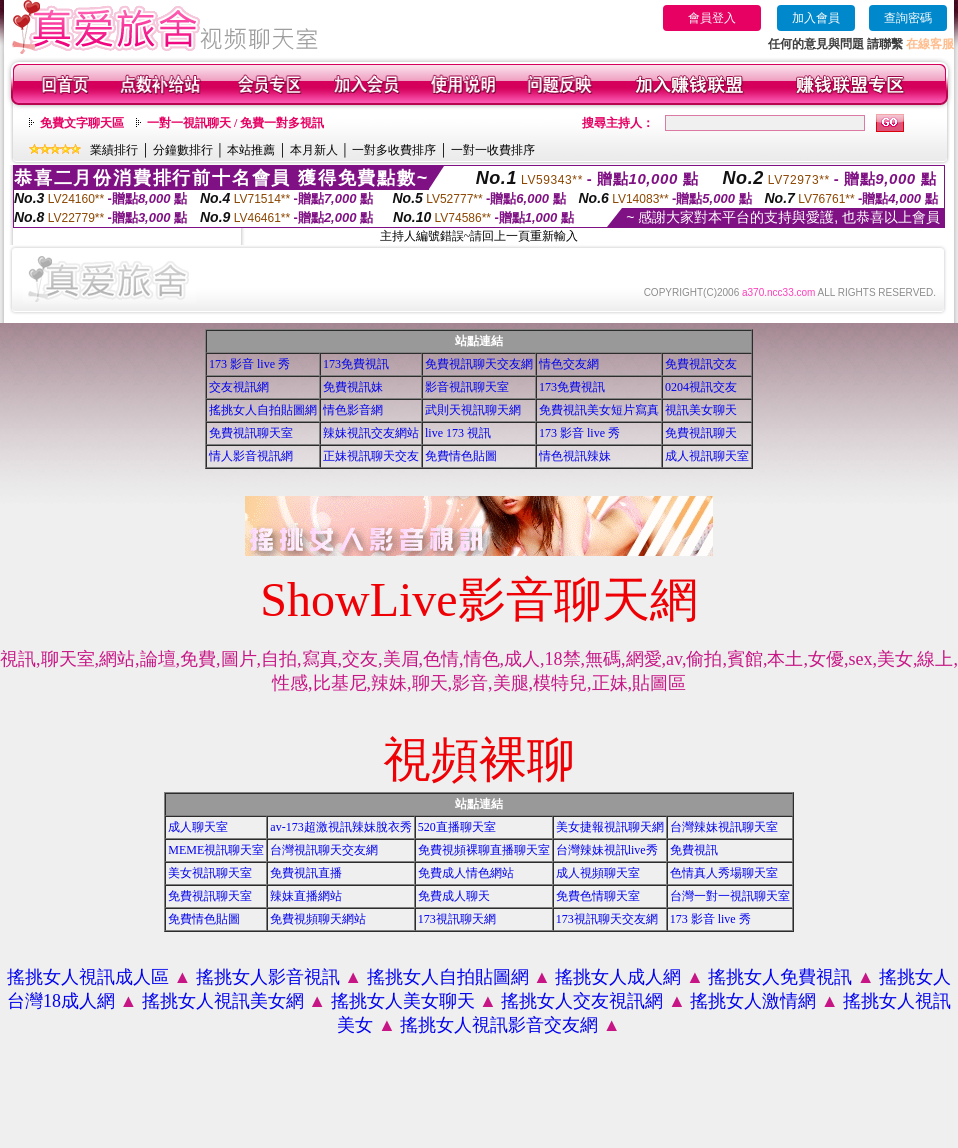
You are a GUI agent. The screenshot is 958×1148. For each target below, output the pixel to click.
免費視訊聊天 (701, 433)
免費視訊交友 (701, 364)
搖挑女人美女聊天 (403, 1001)
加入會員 (816, 18)
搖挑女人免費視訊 (780, 977)
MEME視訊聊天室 (216, 850)
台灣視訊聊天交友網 (324, 850)
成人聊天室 (198, 827)
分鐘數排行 (183, 150)
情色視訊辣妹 (575, 456)
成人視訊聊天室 (707, 456)
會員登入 (712, 18)
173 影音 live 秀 (249, 364)
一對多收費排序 (394, 150)
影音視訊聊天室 (467, 387)
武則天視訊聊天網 (473, 410)
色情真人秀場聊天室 (724, 873)
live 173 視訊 (458, 433)
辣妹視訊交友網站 (371, 433)
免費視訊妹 (353, 387)
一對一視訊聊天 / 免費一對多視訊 (235, 123)
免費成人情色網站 (466, 873)
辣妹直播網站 (306, 896)
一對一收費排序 (493, 150)
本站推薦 (251, 150)
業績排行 (114, 150)
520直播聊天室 (457, 827)
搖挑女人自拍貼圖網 (263, 410)
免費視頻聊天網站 (318, 919)
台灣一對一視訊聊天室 (730, 896)
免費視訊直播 (306, 873)
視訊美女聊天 (701, 410)
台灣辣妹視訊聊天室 (724, 827)
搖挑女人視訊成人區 (88, 977)
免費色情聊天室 (598, 896)
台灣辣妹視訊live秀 (607, 850)
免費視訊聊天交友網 (479, 364)
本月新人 (314, 150)
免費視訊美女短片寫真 (599, 410)
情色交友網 (569, 364)
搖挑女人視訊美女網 (223, 1001)
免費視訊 (694, 850)
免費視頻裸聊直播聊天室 (484, 850)
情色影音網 (353, 410)
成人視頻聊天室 (598, 873)
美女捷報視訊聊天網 (610, 827)
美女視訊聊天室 (210, 873)
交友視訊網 (239, 387)
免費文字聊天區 (82, 123)
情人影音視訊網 (251, 456)
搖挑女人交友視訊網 (582, 1001)
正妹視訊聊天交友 (371, 456)
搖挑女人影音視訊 (268, 977)
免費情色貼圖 (461, 456)
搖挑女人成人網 (618, 977)
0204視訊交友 (701, 387)
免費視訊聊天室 (251, 433)
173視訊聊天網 (457, 919)
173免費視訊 (356, 364)
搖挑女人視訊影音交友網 (499, 1025)
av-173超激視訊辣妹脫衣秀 (340, 827)
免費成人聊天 (454, 896)
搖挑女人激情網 (753, 1001)
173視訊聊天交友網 (607, 919)
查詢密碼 (908, 18)
